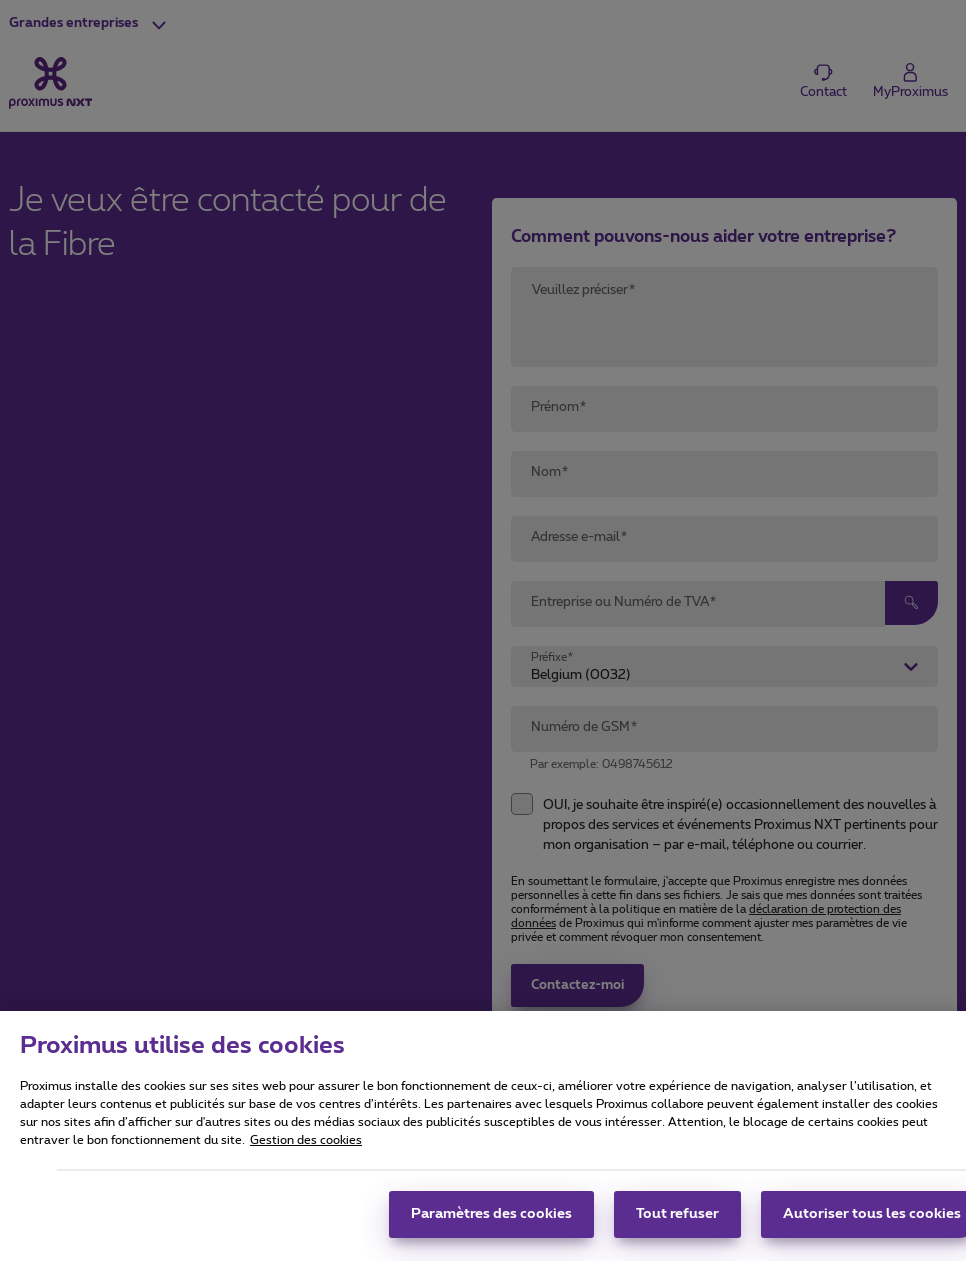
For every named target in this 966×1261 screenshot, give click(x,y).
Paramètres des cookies (491, 1221)
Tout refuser (677, 1221)
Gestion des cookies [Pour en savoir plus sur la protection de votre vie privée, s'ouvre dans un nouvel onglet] (306, 1147)
